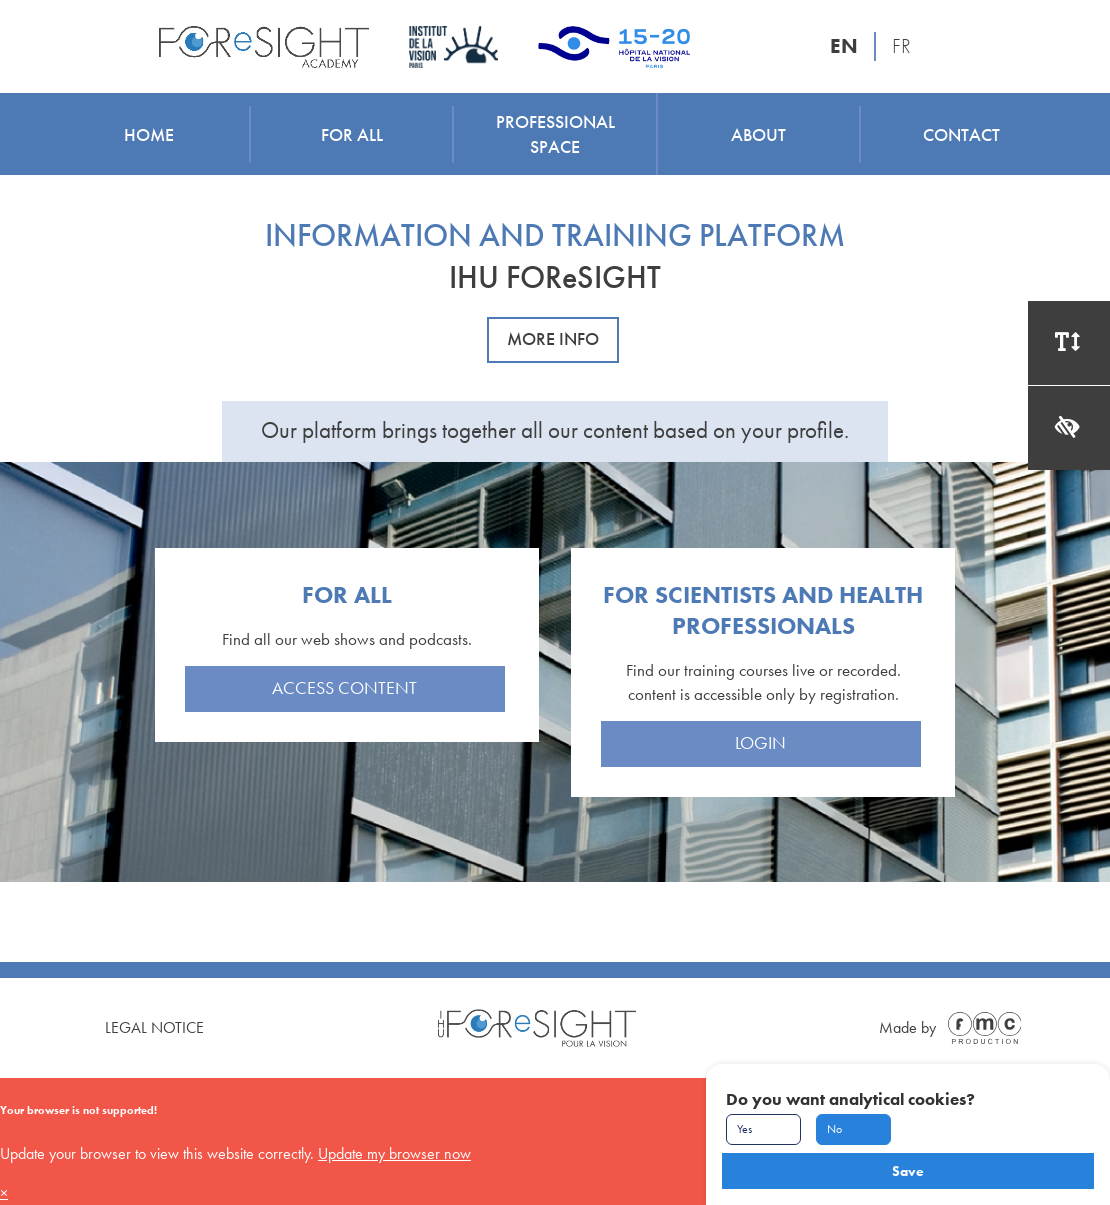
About (758, 134)
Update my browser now (394, 1153)
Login (760, 743)
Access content (344, 688)
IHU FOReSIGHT (555, 277)
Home (149, 134)
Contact (961, 134)
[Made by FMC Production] (981, 1028)
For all (352, 134)
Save (908, 1171)
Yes (744, 1129)
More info (553, 339)
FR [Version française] (901, 46)
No (834, 1129)
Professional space (555, 134)
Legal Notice (154, 1027)
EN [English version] (844, 46)
